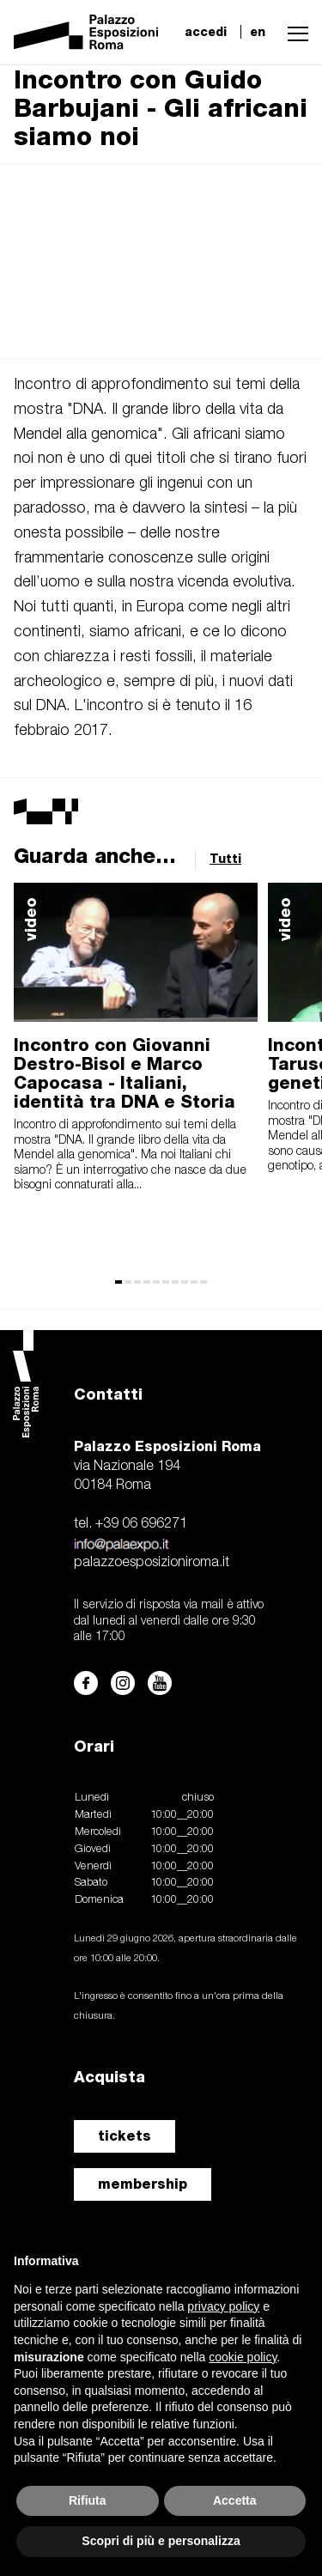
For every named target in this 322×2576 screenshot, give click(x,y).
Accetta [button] (235, 2500)
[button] (293, 32)
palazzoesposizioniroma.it (151, 1563)
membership (142, 2184)
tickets (124, 2136)
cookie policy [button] (242, 2357)
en (257, 32)
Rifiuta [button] (87, 2500)
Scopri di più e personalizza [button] (161, 2541)
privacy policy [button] (223, 2306)
